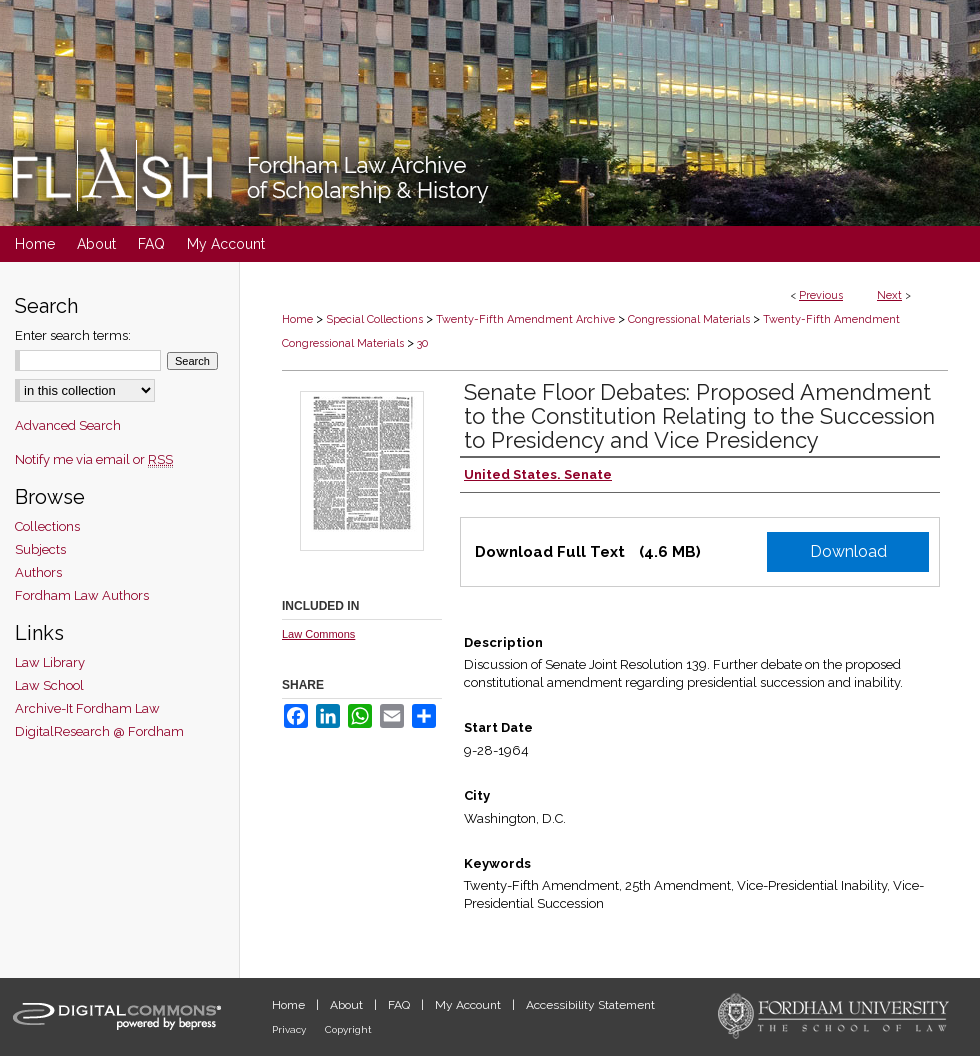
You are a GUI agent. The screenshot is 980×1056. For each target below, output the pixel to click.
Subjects (40, 549)
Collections (47, 526)
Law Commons (318, 634)
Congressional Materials (689, 319)
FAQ (400, 1005)
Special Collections (374, 319)
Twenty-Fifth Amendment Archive (525, 319)
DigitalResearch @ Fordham (99, 731)
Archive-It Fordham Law (87, 708)
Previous (821, 295)
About (348, 1005)
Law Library (50, 662)
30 (422, 343)
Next (889, 295)
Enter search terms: (73, 335)
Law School (49, 685)
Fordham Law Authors (82, 595)
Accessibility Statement (590, 1005)
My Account (469, 1005)
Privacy (290, 1029)
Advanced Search (68, 425)
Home (297, 319)
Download (848, 551)
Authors (38, 572)
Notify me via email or (94, 459)
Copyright (348, 1029)
